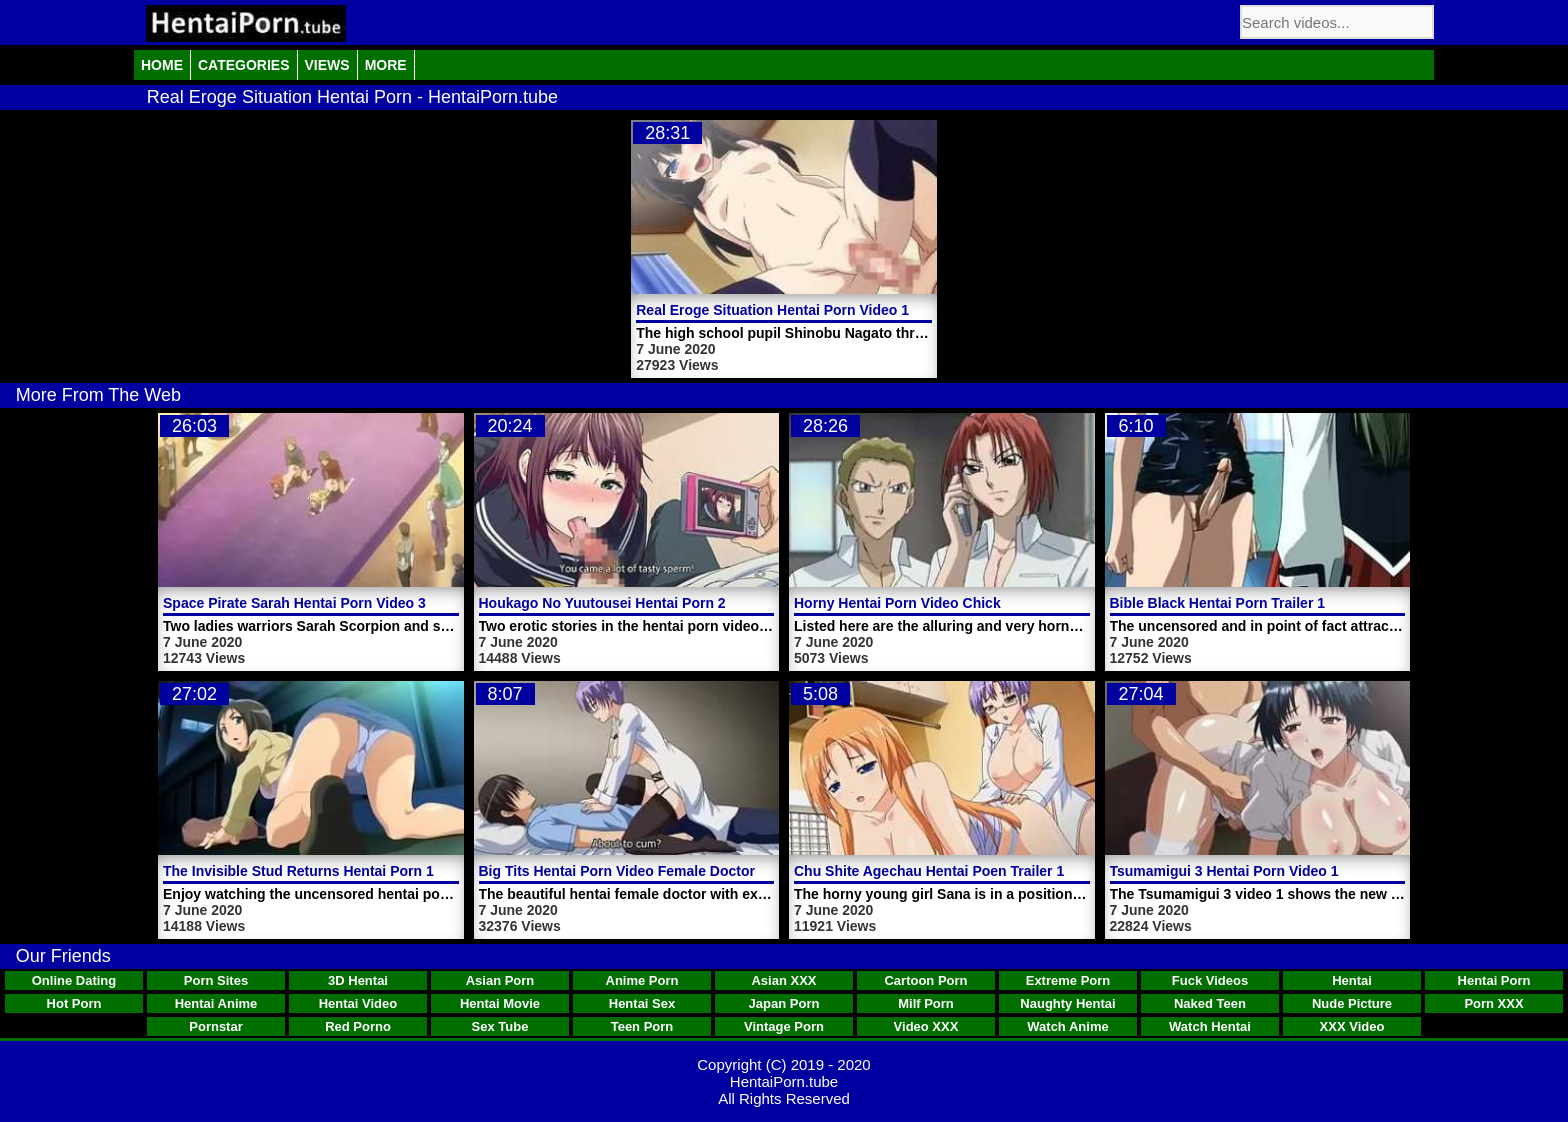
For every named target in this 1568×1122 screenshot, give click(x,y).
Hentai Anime (216, 1003)
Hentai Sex (642, 1003)
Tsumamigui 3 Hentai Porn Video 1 (1224, 871)
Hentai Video (358, 1003)
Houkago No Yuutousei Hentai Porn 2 (602, 603)
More (386, 65)
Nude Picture (1352, 1003)
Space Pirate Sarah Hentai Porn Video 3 (294, 603)
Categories (244, 65)
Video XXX (926, 1026)
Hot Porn (74, 1003)
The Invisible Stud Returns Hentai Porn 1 (298, 871)
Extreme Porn (1068, 980)
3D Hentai (358, 980)
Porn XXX (1493, 1003)
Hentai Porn (1494, 980)
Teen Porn (642, 1026)
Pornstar (215, 1026)
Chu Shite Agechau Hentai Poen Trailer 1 (929, 871)
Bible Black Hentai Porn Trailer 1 (1218, 603)
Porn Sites (216, 980)
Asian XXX (783, 980)
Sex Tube (500, 1026)
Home (162, 65)
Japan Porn (784, 1003)
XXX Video (1352, 1026)
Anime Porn (642, 980)
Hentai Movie (500, 1003)
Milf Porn (926, 1003)
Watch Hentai (1210, 1026)
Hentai (1352, 980)
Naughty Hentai (1067, 1003)
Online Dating (74, 980)
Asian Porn (500, 980)
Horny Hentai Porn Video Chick (897, 603)
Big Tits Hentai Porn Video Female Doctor (617, 871)
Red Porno (358, 1026)
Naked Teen (1210, 1003)
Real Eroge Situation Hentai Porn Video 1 (772, 310)
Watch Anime (1067, 1026)
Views (327, 65)
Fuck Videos (1210, 980)
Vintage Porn (784, 1026)
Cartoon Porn (925, 980)
